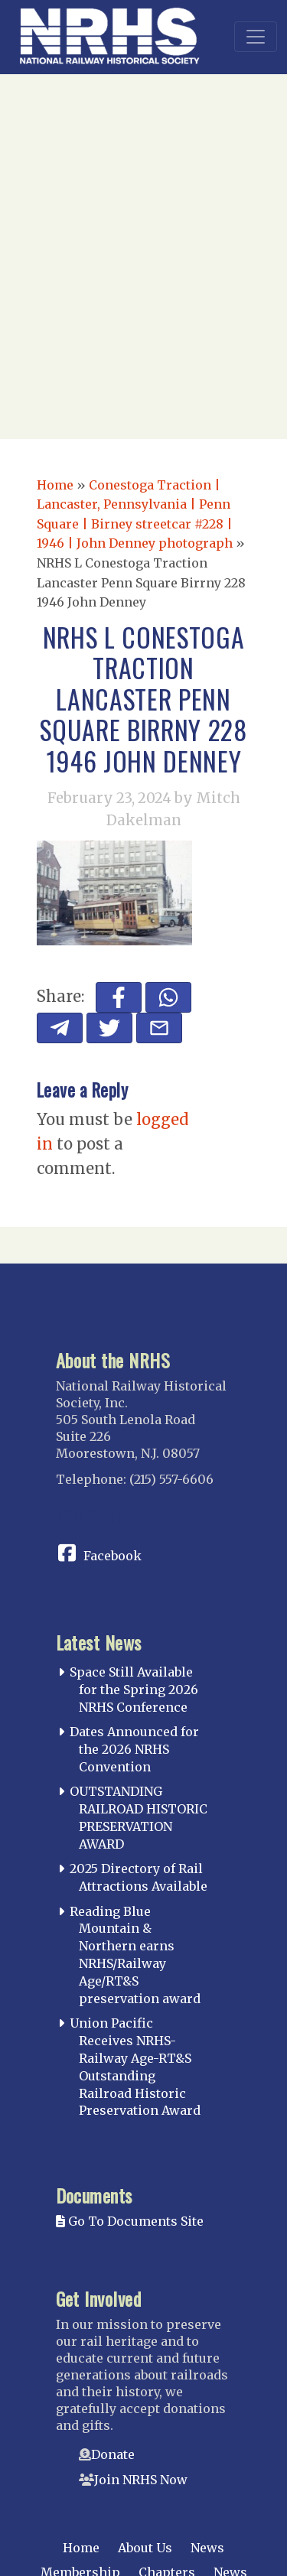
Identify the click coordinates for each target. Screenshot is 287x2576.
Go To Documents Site (130, 2221)
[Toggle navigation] (255, 36)
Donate (113, 2454)
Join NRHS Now (141, 2479)
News (207, 2547)
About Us (145, 2547)
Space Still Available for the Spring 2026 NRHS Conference (134, 1689)
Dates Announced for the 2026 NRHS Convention (134, 1749)
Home (55, 485)
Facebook (112, 1555)
